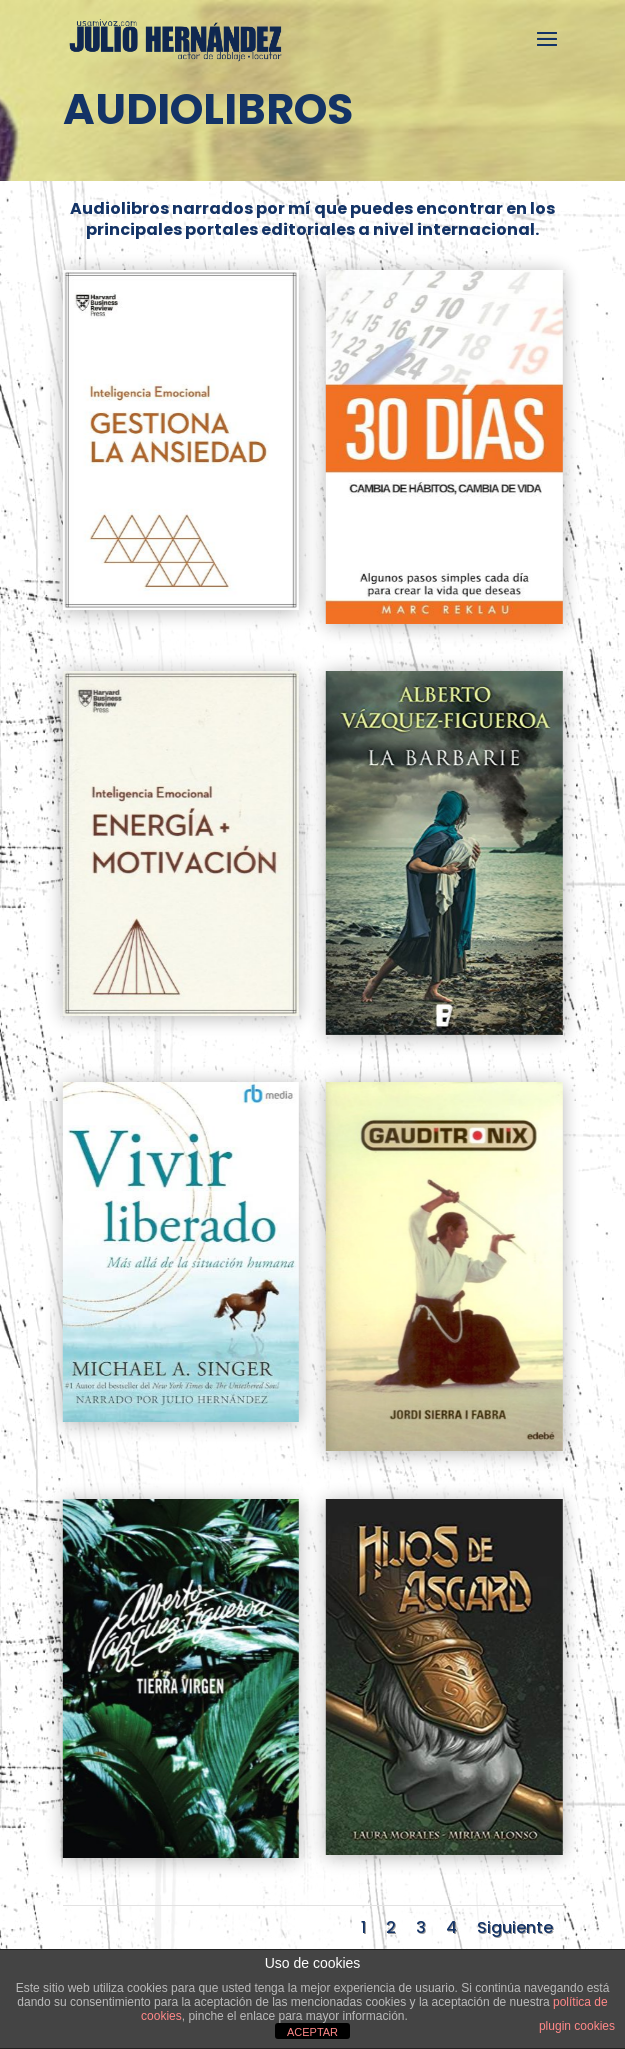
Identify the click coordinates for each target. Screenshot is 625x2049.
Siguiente (515, 1927)
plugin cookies (577, 2026)
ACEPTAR (312, 2032)
